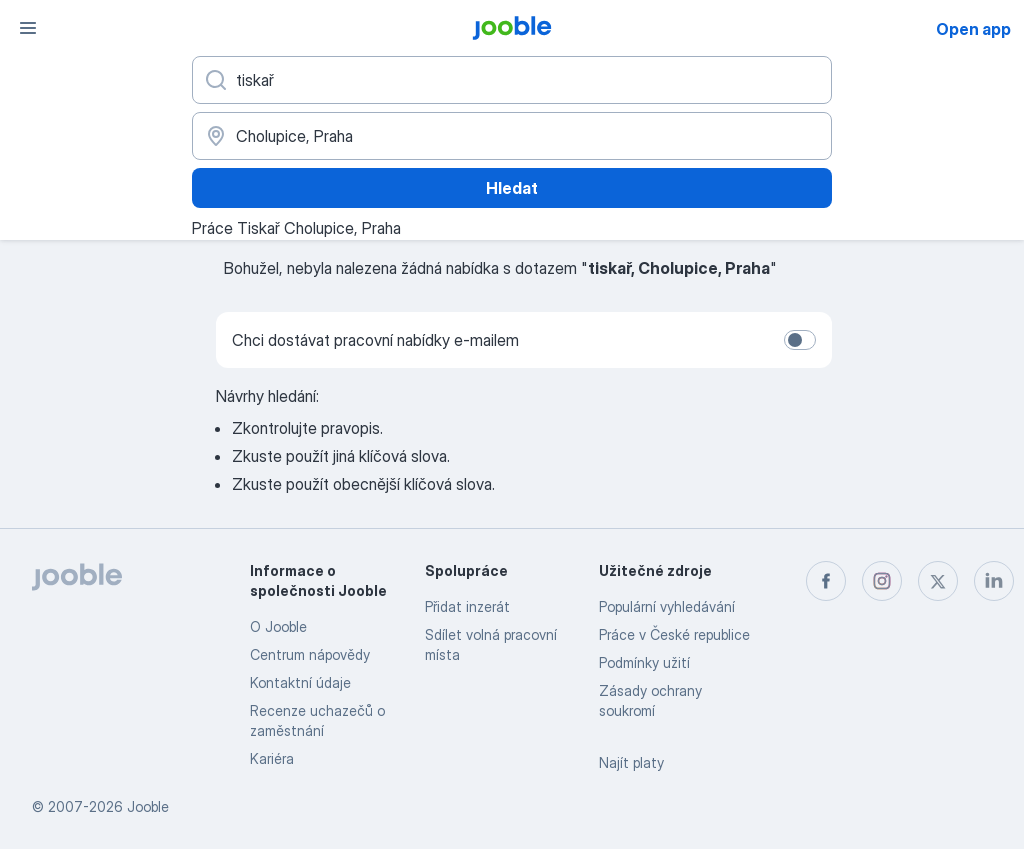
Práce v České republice (674, 634)
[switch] (800, 340)
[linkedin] (994, 581)
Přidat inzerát (467, 606)
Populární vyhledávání (667, 606)
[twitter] (938, 581)
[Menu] (28, 28)
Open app (973, 29)
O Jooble (278, 626)
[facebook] (826, 581)
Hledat (512, 188)
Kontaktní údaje (300, 682)
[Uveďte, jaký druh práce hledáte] (512, 80)
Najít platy (631, 762)
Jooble (148, 806)
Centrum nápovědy (310, 654)
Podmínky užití (644, 662)
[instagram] (882, 581)
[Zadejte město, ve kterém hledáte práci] (512, 136)
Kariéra (272, 758)
